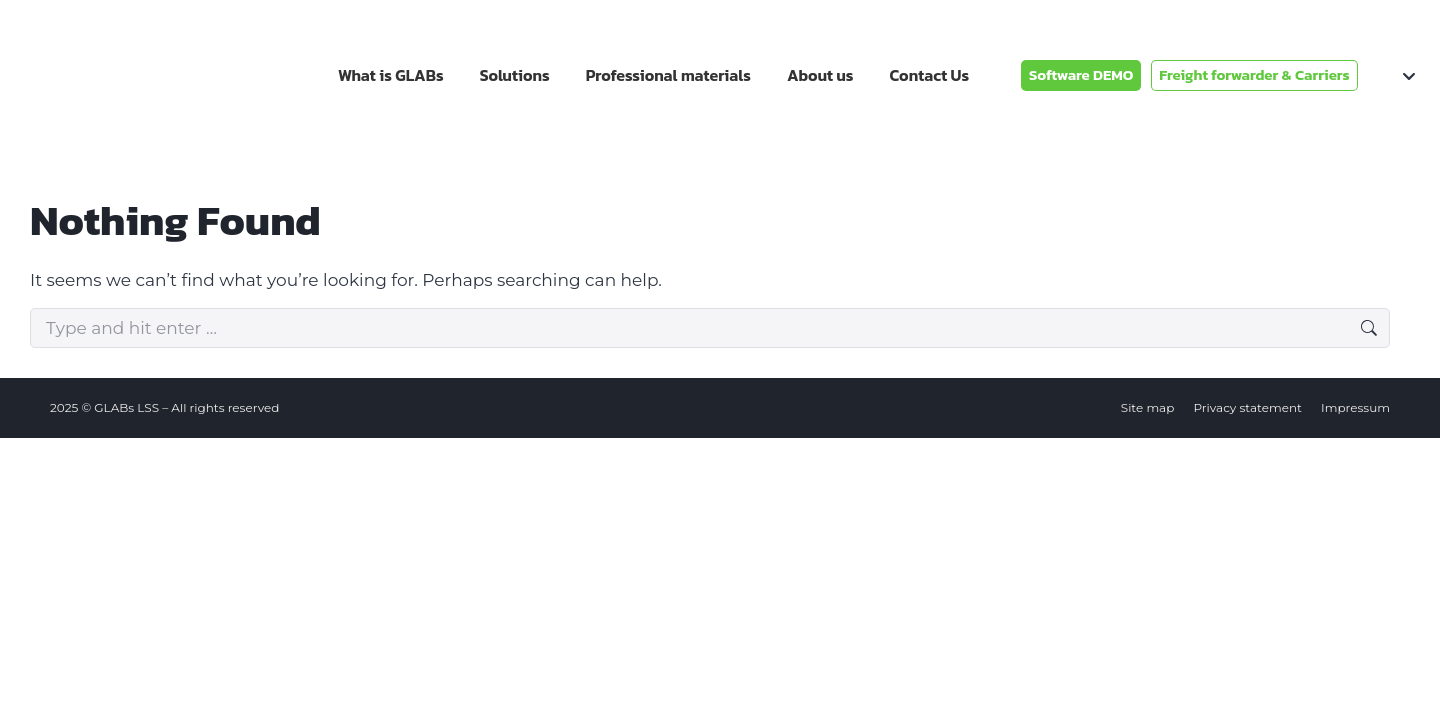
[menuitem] (1394, 75)
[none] (1394, 75)
